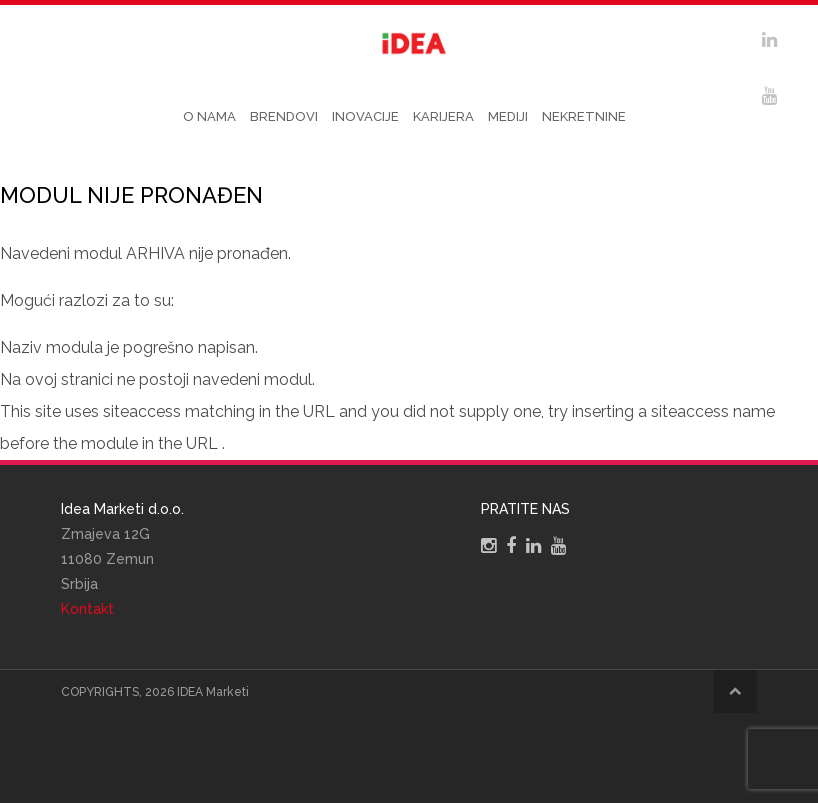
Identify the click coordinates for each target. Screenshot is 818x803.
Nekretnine (584, 116)
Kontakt (87, 609)
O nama (209, 116)
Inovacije (365, 116)
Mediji (508, 116)
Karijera (443, 116)
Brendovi (284, 116)
